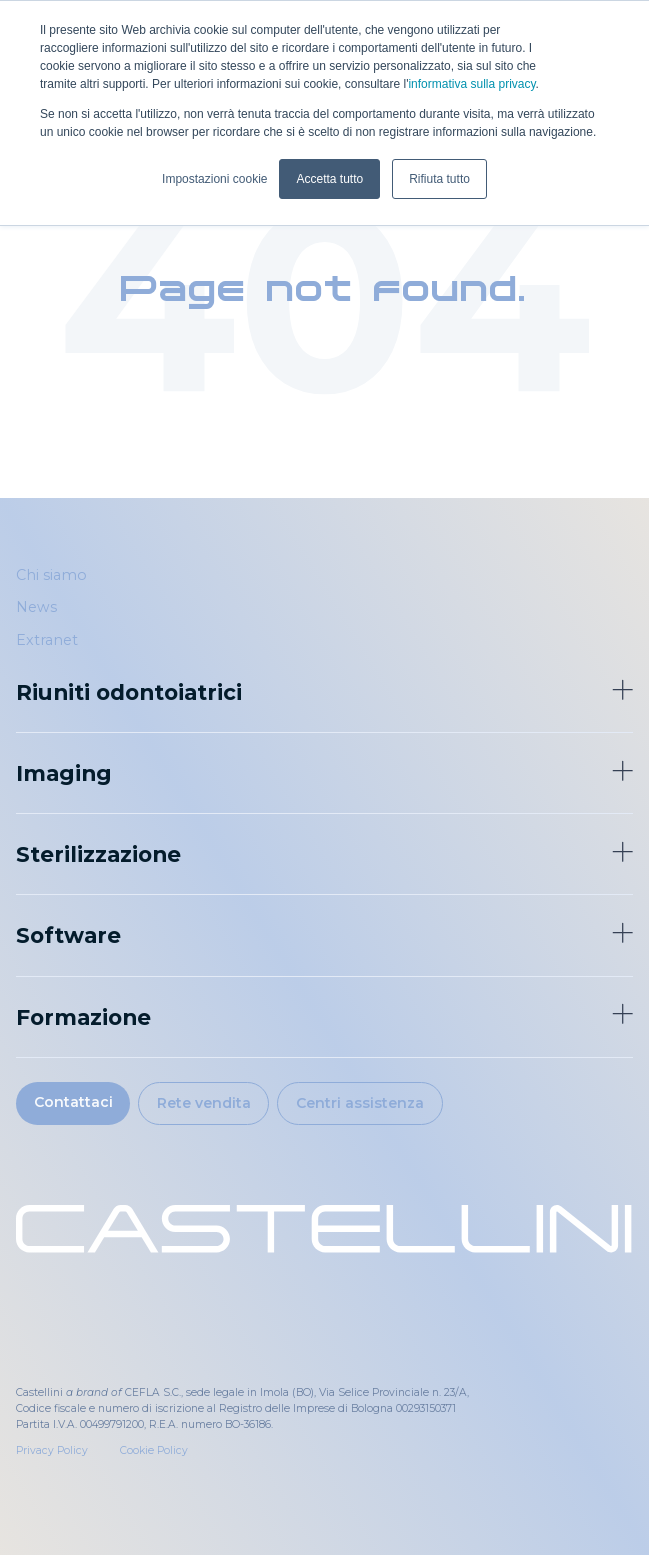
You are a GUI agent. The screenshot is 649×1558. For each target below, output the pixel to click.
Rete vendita (210, 1104)
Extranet (47, 640)
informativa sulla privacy (471, 84)
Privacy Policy (52, 1453)
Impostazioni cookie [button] (214, 179)
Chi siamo (51, 575)
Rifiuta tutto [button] (439, 179)
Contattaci (75, 1103)
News (36, 608)
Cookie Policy (154, 1453)
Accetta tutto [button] (329, 179)
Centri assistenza (369, 1104)
